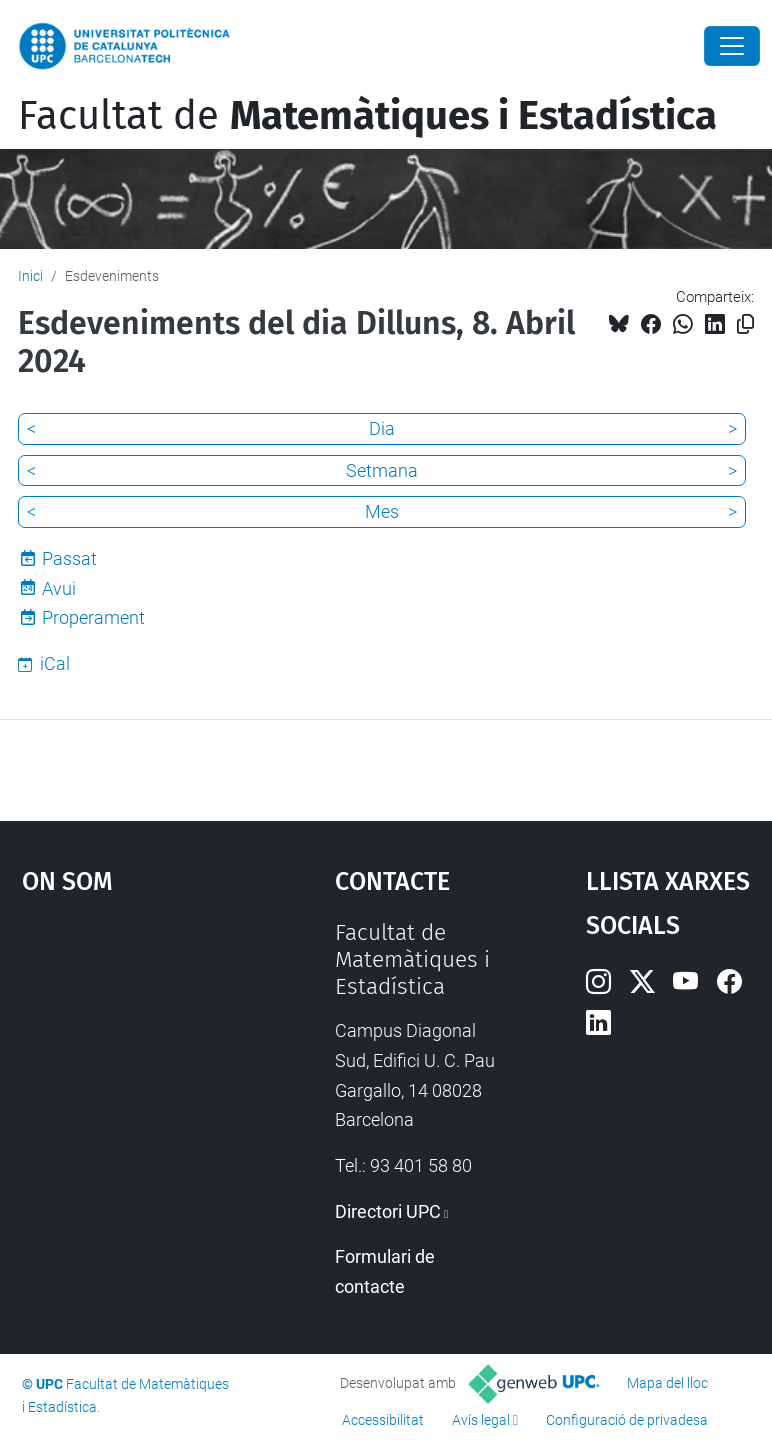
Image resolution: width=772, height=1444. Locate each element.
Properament (93, 617)
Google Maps (135, 1069)
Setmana (382, 470)
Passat (69, 558)
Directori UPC (388, 1211)
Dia (382, 428)
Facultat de (367, 116)
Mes (382, 511)
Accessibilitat (383, 1420)
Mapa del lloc (667, 1383)
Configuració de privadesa (627, 1420)
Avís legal (481, 1420)
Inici (30, 276)
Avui (59, 588)
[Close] (732, 46)
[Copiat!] (745, 324)
